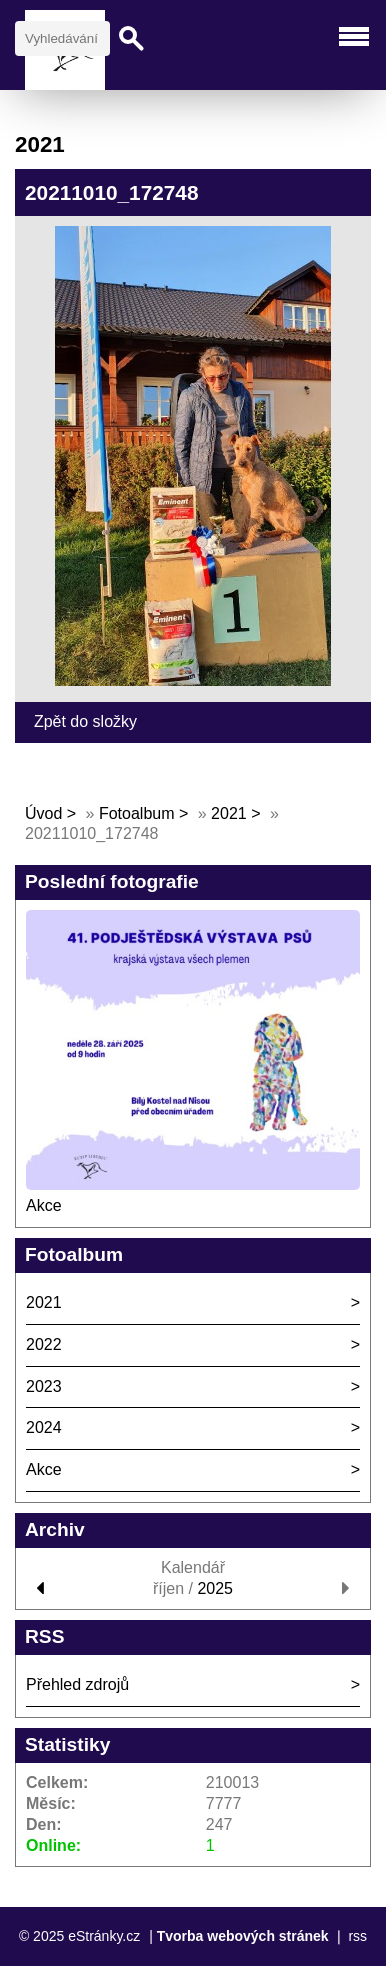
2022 (44, 1344)
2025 (215, 1588)
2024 (44, 1427)
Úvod (43, 813)
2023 (44, 1386)
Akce (44, 1205)
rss (357, 1936)
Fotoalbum (137, 813)
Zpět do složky (85, 721)
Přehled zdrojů (77, 1684)
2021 (229, 813)
